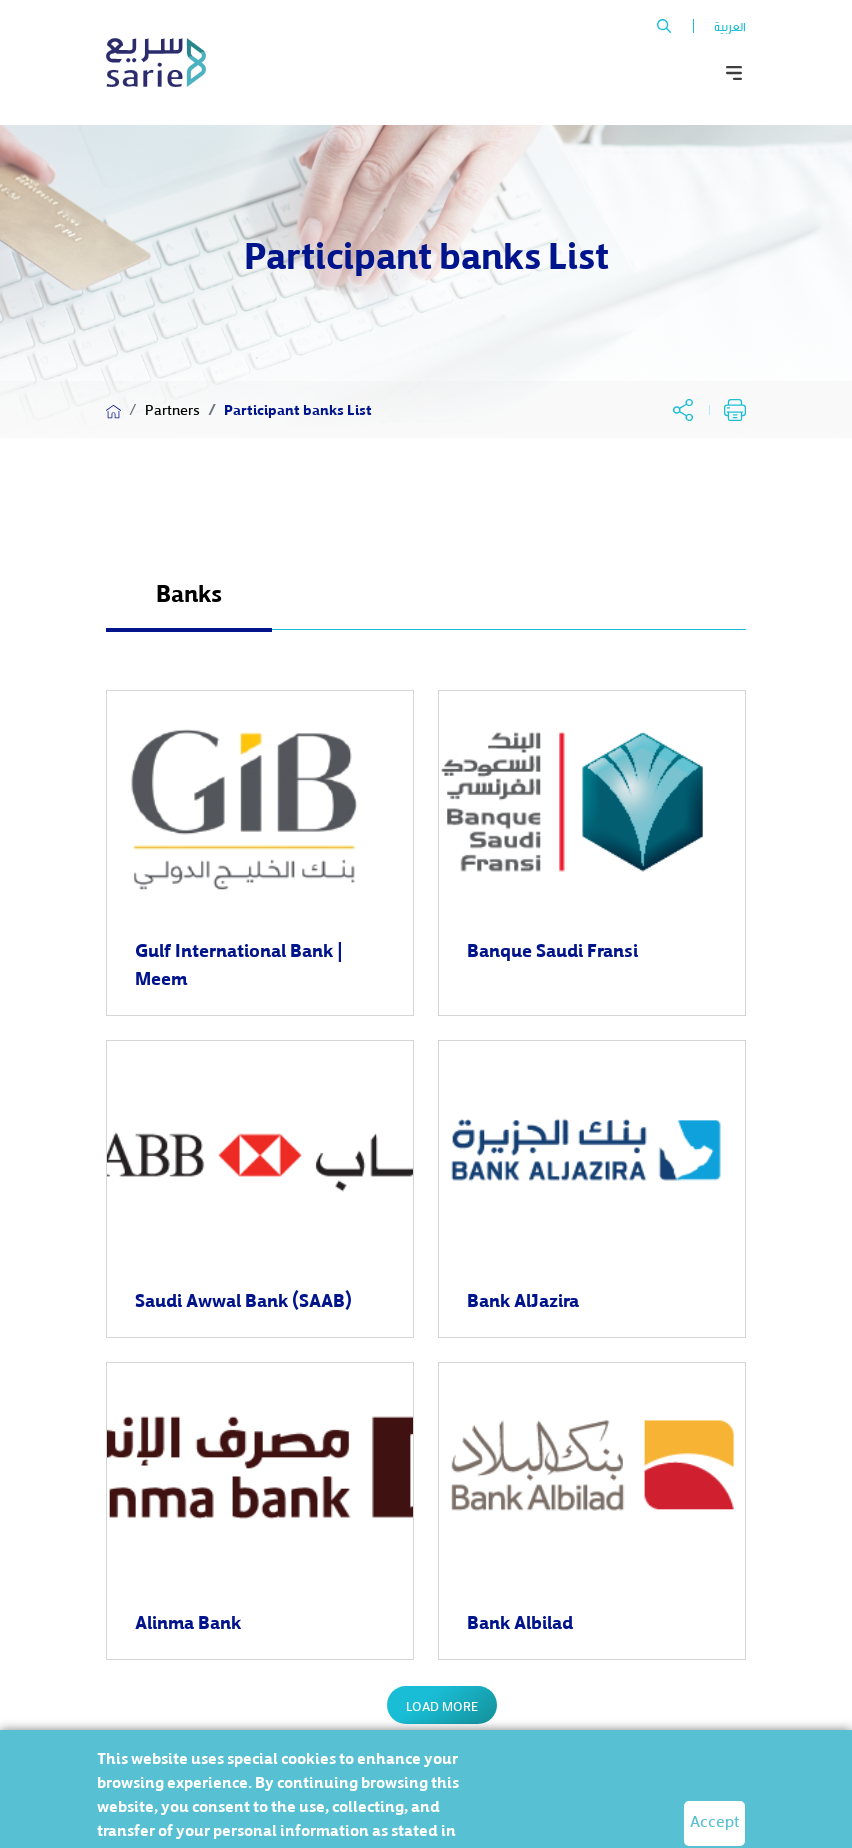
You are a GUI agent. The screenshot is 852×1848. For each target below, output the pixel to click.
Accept (714, 1820)
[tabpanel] (426, 1215)
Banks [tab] (189, 592)
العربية (730, 26)
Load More (442, 1705)
